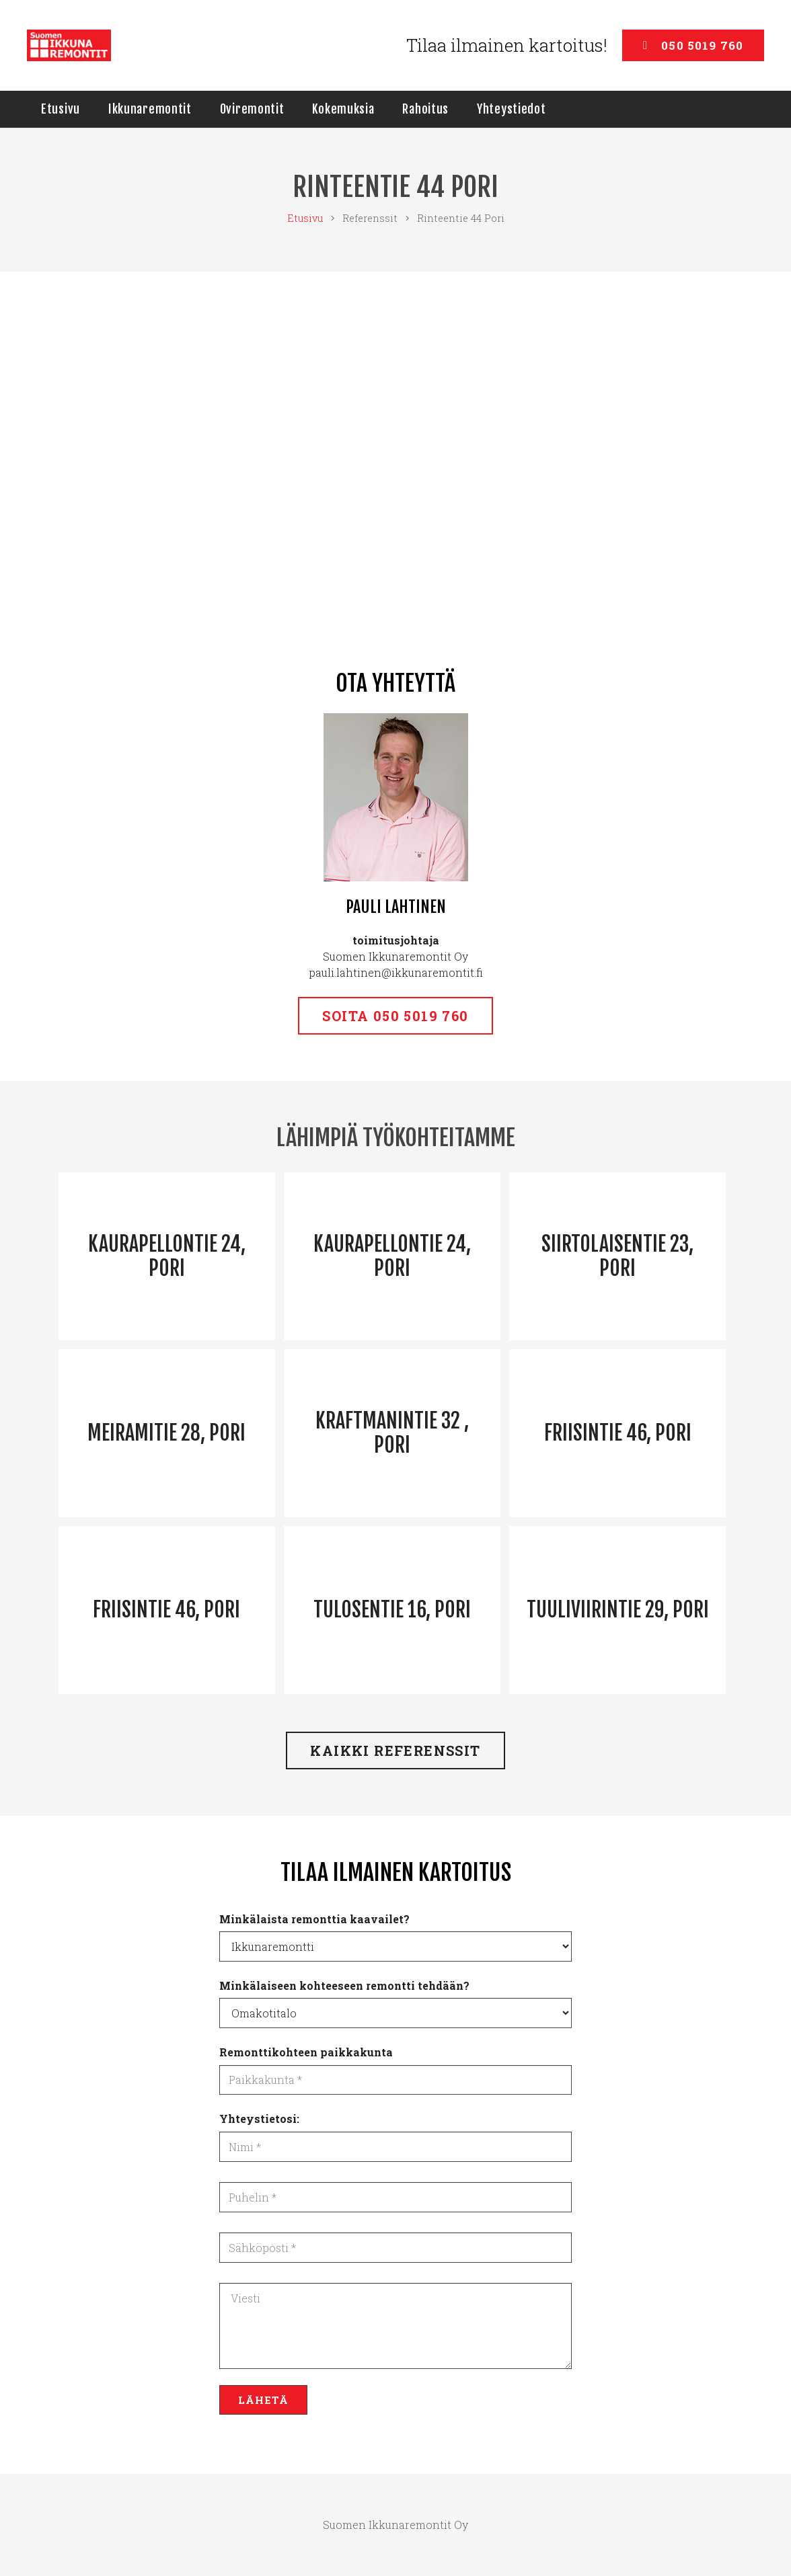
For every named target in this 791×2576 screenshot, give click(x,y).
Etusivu (305, 218)
